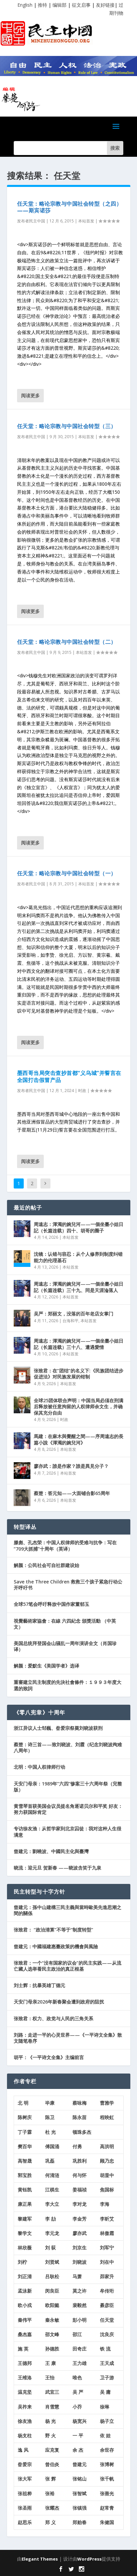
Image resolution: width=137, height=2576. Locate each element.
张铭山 (80, 2479)
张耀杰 (52, 2508)
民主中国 (37, 221)
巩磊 (49, 2161)
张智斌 (80, 2493)
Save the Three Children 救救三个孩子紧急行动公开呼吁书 (68, 1584)
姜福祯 (80, 2189)
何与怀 (80, 2175)
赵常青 (107, 2508)
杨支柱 (25, 2435)
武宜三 (52, 2392)
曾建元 (80, 2464)
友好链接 (105, 5)
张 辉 (50, 2479)
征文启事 (81, 5)
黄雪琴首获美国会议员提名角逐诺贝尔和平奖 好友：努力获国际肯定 (68, 1809)
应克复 (52, 2450)
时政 (82, 1090)
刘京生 (80, 2247)
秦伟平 (25, 2320)
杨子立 (107, 2421)
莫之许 (80, 2291)
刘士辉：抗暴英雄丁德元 (39, 1985)
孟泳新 (25, 2291)
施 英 (23, 2349)
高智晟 (25, 2161)
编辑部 (59, 5)
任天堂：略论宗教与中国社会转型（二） (66, 642)
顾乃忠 (107, 2161)
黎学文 (25, 2233)
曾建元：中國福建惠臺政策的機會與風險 (56, 1946)
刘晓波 (80, 2262)
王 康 (50, 2363)
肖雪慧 (52, 2406)
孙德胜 (52, 2349)
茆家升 (107, 2276)
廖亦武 (80, 2233)
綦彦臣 (107, 2305)
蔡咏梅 (80, 2103)
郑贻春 (80, 2522)
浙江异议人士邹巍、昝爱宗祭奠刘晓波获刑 (58, 1728)
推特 (42, 5)
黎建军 (25, 2219)
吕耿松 (52, 2276)
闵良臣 (52, 2291)
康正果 (25, 2204)
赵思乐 (25, 2522)
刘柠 (22, 2262)
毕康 (49, 2103)
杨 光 (50, 2421)
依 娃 (105, 2435)
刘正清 (25, 2276)
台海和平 (70, 1321)
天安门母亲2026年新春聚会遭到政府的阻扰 (59, 2001)
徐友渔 (25, 2421)
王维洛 (25, 2377)
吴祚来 (25, 2406)
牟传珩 (107, 2291)
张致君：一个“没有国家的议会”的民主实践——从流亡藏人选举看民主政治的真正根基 (67, 1966)
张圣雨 (25, 2508)
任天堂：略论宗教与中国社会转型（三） (66, 426)
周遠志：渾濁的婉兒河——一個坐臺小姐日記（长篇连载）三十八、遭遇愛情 (78, 1344)
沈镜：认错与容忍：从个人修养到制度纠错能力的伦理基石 (78, 1257)
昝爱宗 (25, 2464)
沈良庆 (107, 2334)
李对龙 (80, 2204)
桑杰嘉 (25, 2334)
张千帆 (107, 2479)
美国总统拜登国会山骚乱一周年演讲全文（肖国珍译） (65, 1646)
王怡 (49, 2377)
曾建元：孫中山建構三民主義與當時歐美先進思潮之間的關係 (67, 1910)
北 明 (23, 2103)
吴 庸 (105, 2392)
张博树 (107, 2464)
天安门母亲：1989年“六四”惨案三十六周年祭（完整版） (68, 1786)
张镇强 (80, 2508)
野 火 (50, 2435)
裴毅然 (80, 2305)
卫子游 (107, 2377)
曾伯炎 (52, 2464)
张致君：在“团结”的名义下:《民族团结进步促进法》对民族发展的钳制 (78, 1373)
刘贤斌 (52, 2262)
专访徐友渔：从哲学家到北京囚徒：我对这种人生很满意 (67, 1831)
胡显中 (107, 2175)
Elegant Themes (40, 2559)
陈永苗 (80, 2117)
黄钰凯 (25, 2189)
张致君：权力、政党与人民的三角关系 (53, 2018)
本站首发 (86, 221)
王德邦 (25, 2363)
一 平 (78, 2435)
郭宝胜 (25, 2175)
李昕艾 (107, 2219)
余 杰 (78, 2450)
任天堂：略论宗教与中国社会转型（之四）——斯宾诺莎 (69, 207)
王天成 (107, 2363)
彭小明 (80, 2320)
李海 (104, 2204)
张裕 (49, 2493)
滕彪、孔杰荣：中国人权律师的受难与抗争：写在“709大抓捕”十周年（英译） (65, 1545)
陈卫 (49, 2117)
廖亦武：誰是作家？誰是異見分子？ (71, 1466)
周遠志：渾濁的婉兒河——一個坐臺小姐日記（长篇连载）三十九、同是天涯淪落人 (78, 1287)
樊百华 (25, 2146)
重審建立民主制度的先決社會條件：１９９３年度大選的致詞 (67, 1685)
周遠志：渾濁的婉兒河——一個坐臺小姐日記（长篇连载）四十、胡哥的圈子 (78, 1227)
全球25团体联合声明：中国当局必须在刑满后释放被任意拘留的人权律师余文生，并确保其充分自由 (78, 1406)
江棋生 (52, 2189)
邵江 (77, 2334)
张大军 (25, 2479)
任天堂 (107, 2320)
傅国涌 (52, 2146)
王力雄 (80, 2363)
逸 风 (23, 2450)
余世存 (107, 2450)
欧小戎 (25, 2305)
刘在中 (107, 2262)
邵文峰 (52, 2334)
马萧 (77, 2276)
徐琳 (104, 2406)
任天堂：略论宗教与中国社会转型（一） (66, 873)
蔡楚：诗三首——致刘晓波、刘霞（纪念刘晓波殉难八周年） (68, 1747)
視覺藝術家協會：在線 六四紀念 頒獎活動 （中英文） (65, 1624)
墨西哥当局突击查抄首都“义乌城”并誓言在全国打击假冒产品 (69, 1076)
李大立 (52, 2204)
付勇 (77, 2146)
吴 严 (78, 2392)
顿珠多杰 (82, 2132)
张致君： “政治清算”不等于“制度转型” (53, 1929)
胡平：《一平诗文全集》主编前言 (49, 2057)
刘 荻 (50, 2247)
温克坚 (25, 2392)
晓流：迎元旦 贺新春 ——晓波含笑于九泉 (57, 1868)
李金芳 (80, 2219)
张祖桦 (25, 2493)
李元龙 (52, 2233)
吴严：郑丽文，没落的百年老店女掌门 (73, 1313)
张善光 (107, 2493)
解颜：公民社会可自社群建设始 (46, 1565)
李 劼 (50, 2219)
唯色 (77, 2377)
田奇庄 (80, 2349)
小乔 (77, 2406)
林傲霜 (107, 2233)
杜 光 (50, 2132)
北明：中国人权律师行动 (39, 1767)
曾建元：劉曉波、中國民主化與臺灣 (51, 1851)
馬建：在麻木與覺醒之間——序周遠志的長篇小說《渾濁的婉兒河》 (78, 1439)
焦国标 (107, 2189)
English (24, 5)
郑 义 (50, 2522)
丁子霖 (25, 2132)
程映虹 (107, 2117)
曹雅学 (107, 2103)
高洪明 (107, 2146)
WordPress (89, 2559)
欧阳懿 (52, 2305)
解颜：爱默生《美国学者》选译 (46, 1666)
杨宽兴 (80, 2421)
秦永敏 (52, 2320)
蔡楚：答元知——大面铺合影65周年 (72, 1493)
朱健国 (107, 2522)
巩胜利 (80, 2161)
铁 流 (105, 2349)
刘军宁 (107, 2247)
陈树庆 (25, 2117)
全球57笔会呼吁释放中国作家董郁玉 (51, 1604)
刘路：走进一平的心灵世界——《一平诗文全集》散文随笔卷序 (68, 2038)
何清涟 (52, 2175)
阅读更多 (30, 395)
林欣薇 (25, 2247)
